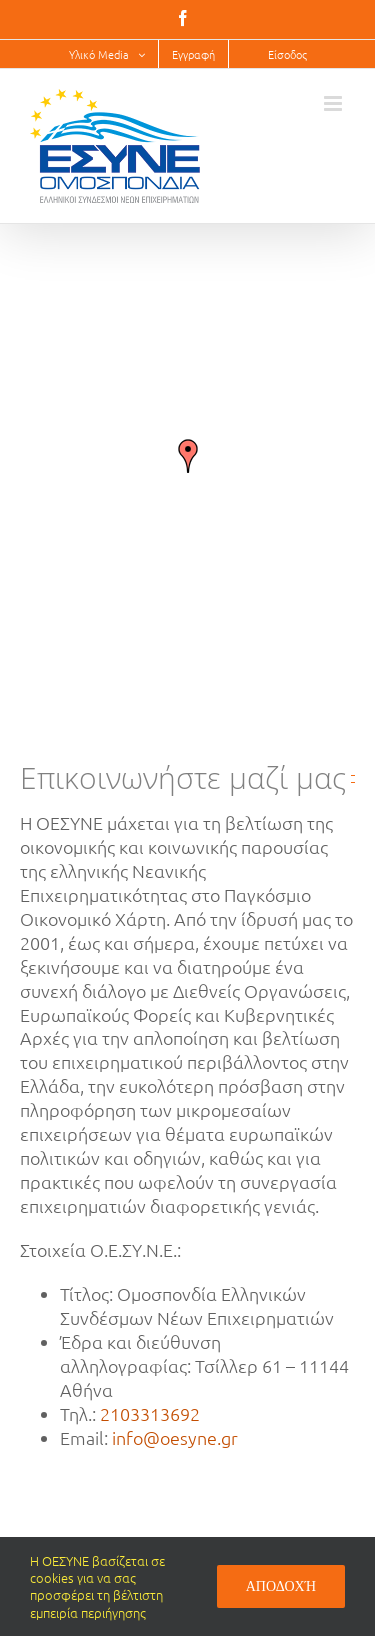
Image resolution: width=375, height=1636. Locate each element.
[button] (188, 456)
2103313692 (150, 1413)
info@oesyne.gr (175, 1437)
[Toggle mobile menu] (334, 103)
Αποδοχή (281, 1586)
